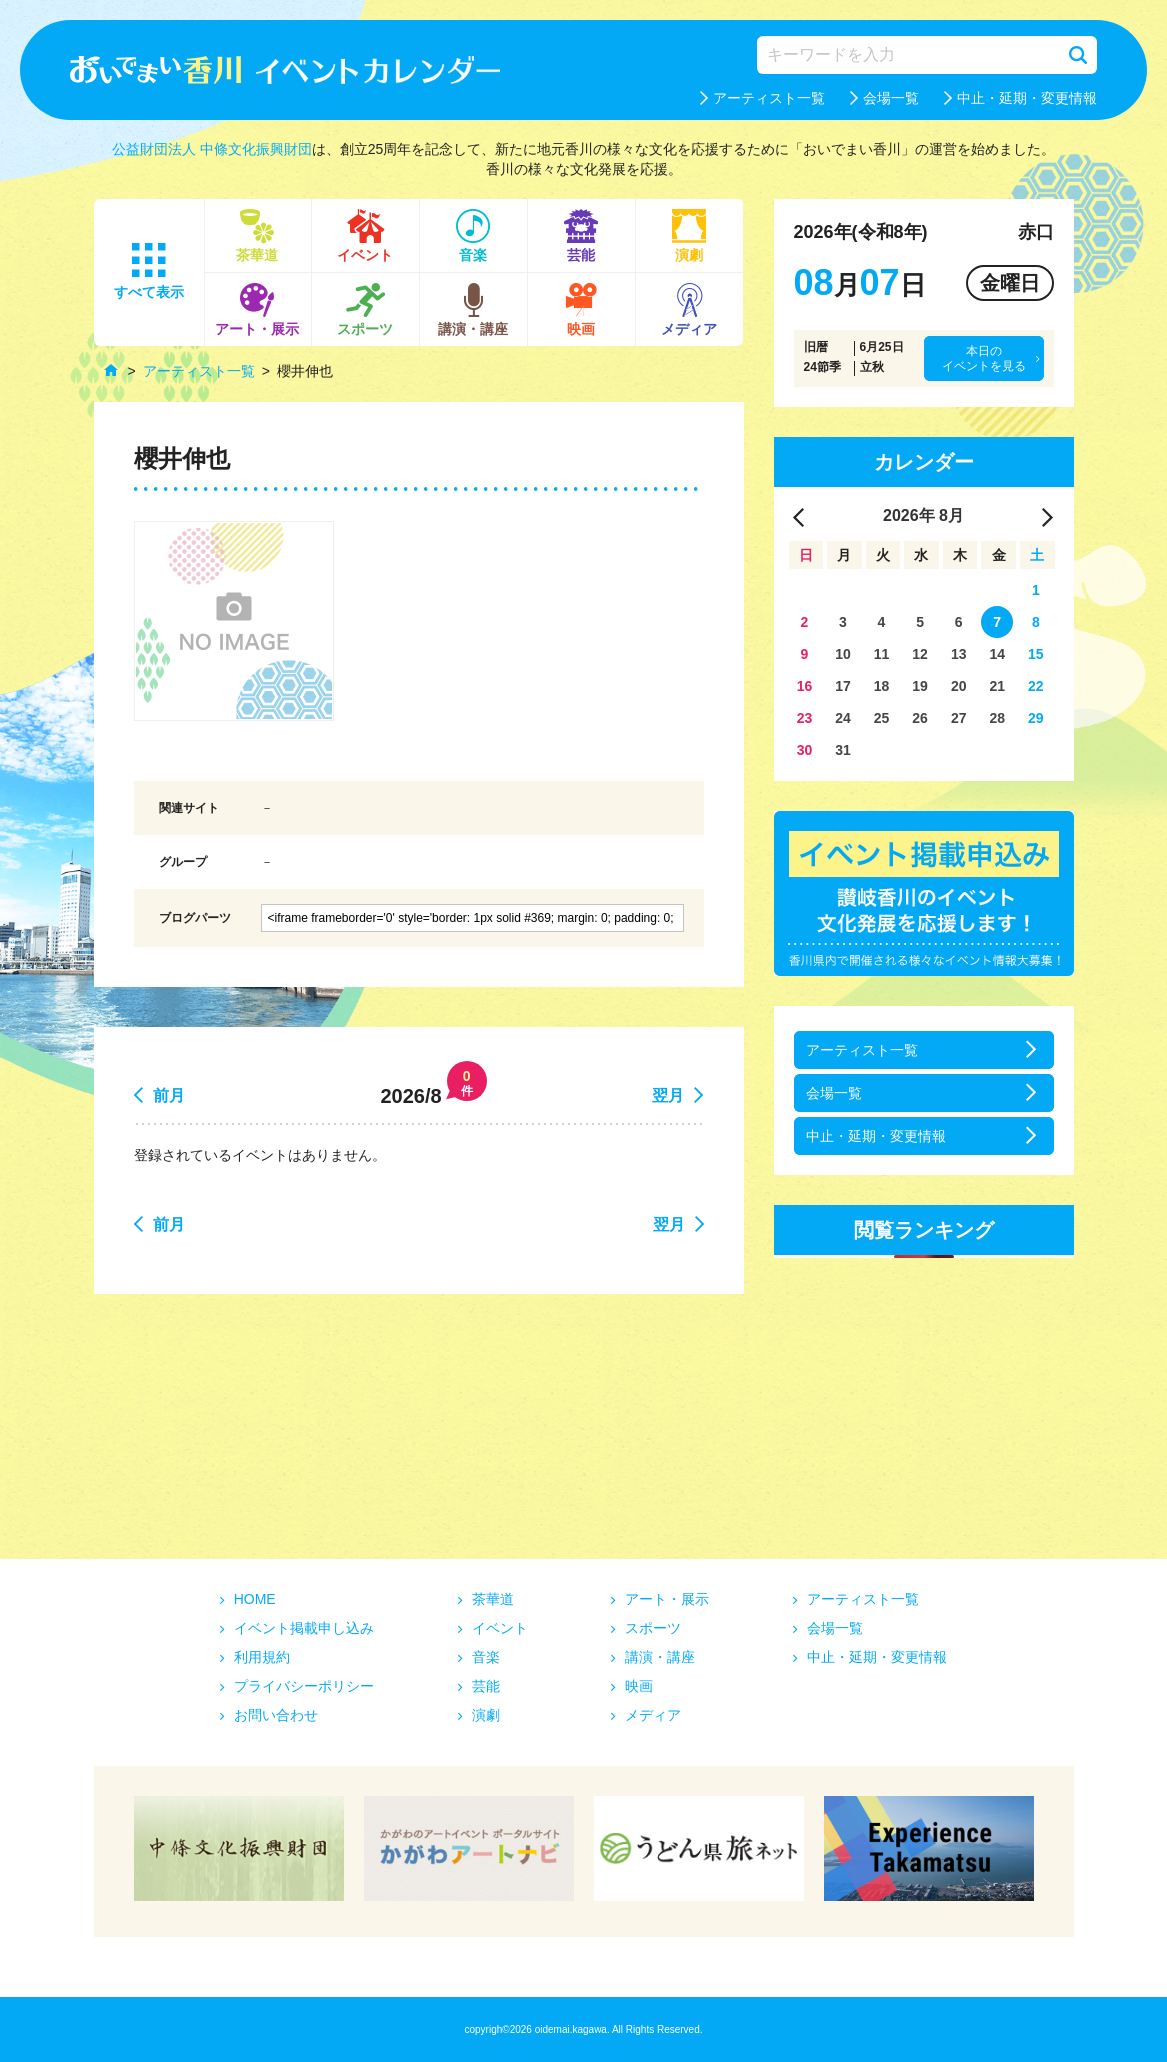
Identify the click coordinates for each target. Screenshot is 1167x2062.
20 (959, 686)
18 (882, 686)
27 (959, 718)
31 (843, 750)
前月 (169, 1095)
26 (920, 718)
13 (959, 654)
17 (843, 686)
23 (805, 718)
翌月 (668, 1095)
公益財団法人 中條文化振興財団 (212, 149)
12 (920, 654)
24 (843, 718)
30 (805, 750)
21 (997, 686)
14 (997, 654)
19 (920, 686)
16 (805, 686)
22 (1036, 686)
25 (882, 718)
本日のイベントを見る (984, 358)
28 (997, 718)
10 (843, 654)
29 (1036, 718)
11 (882, 654)
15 (1036, 654)
